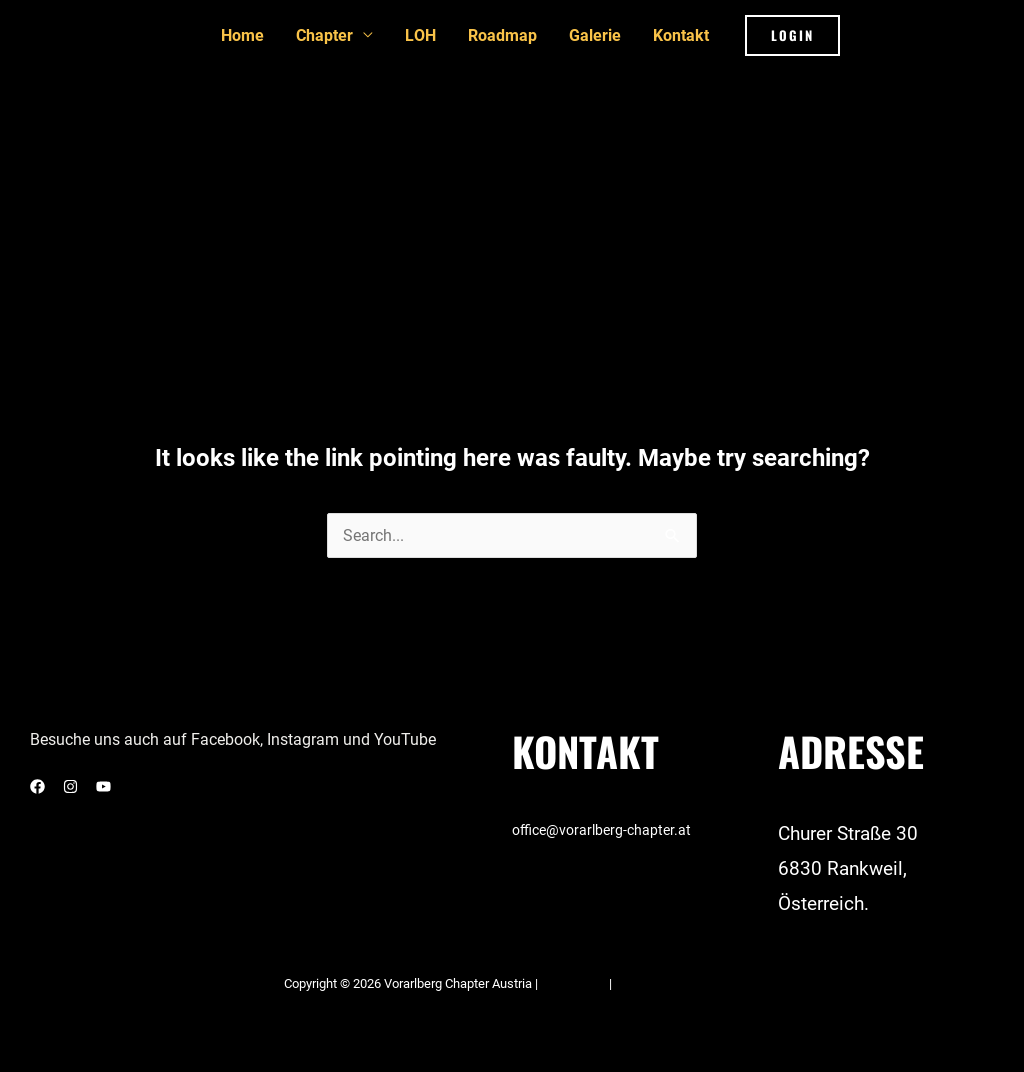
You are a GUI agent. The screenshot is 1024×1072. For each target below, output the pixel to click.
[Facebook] (37, 786)
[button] (792, 35)
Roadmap (502, 35)
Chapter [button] (324, 35)
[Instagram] (70, 786)
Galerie (595, 35)
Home (242, 35)
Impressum (575, 983)
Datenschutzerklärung (677, 983)
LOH (420, 35)
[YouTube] (103, 786)
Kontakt (681, 35)
